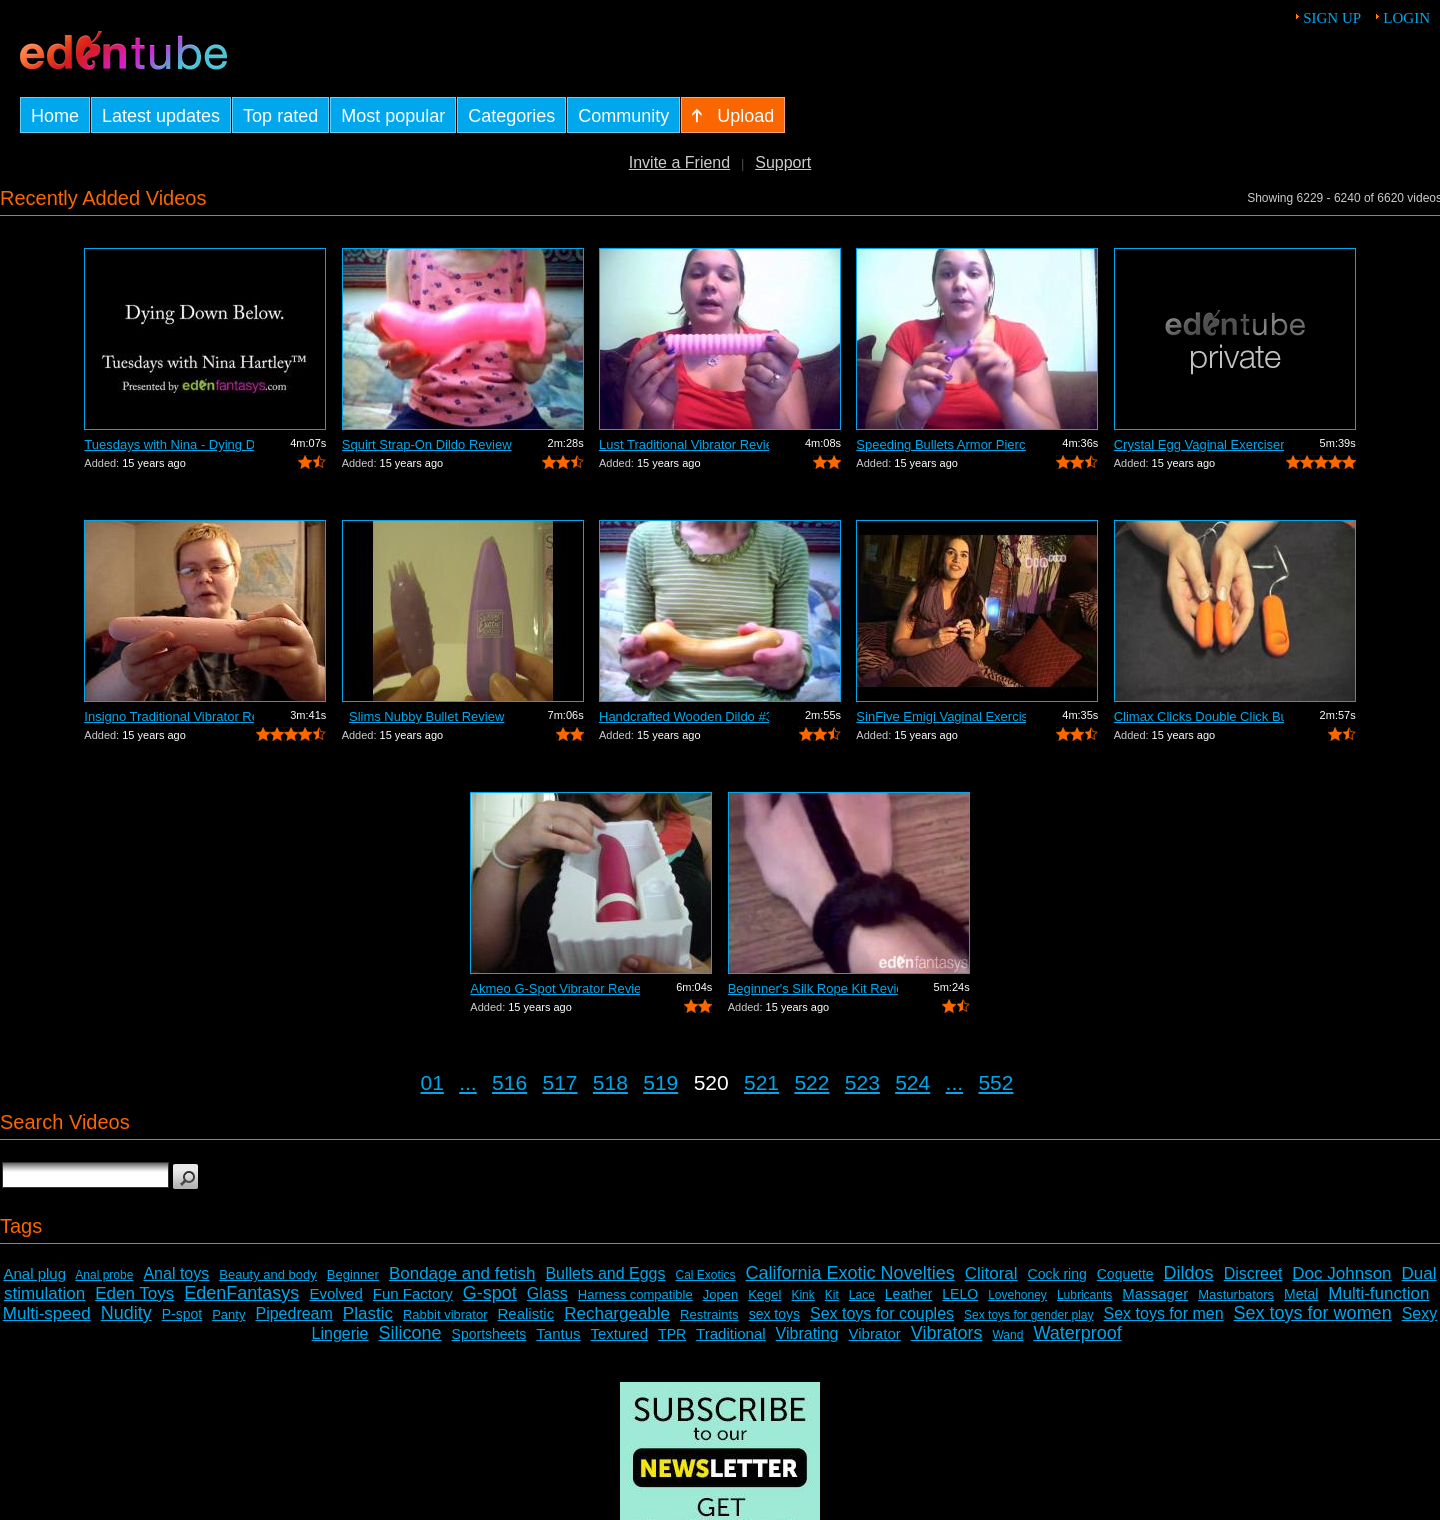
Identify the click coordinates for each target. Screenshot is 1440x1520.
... (468, 1082)
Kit (832, 1295)
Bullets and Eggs (605, 1273)
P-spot (182, 1314)
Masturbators (1236, 1294)
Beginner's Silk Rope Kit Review (813, 988)
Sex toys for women (1313, 1313)
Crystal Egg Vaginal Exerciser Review (1199, 444)
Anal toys (176, 1273)
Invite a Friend (679, 162)
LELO (960, 1294)
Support (783, 162)
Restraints (709, 1314)
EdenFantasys (241, 1293)
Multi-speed (47, 1313)
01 (432, 1082)
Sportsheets (489, 1334)
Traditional (730, 1333)
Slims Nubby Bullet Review (426, 716)
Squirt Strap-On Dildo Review (427, 444)
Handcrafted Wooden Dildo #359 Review (684, 716)
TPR (672, 1334)
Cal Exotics (706, 1275)
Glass (547, 1293)
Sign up (1332, 18)
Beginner (353, 1274)
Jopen (720, 1294)
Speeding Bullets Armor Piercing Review (941, 444)
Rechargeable (617, 1313)
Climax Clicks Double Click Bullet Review (1199, 716)
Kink (802, 1295)
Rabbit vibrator (445, 1314)
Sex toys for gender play (1028, 1315)
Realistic (526, 1313)
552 (995, 1082)
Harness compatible (635, 1294)
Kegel (764, 1294)
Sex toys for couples (882, 1313)
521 (761, 1082)
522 (811, 1082)
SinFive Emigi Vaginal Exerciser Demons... (941, 716)
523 (862, 1082)
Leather (908, 1294)
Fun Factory (413, 1293)
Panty (228, 1314)
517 (559, 1082)
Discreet (1253, 1273)
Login (1406, 18)
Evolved (335, 1293)
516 (509, 1082)
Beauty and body (268, 1274)
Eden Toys (134, 1293)
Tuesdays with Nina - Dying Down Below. (169, 444)
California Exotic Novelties (850, 1273)
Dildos (1189, 1273)
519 (660, 1082)
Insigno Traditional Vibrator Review (169, 716)
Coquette (1125, 1274)
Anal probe (104, 1275)
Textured (620, 1333)
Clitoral (991, 1273)
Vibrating (807, 1333)
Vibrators (947, 1333)
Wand (1007, 1335)
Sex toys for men (1164, 1313)
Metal (1301, 1294)
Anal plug (34, 1273)
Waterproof (1077, 1333)
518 (610, 1082)
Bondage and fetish (462, 1273)
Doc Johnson (1341, 1273)
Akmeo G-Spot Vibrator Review (555, 988)
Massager (1155, 1293)
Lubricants (1084, 1295)
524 (912, 1082)
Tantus (558, 1333)
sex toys (774, 1314)
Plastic (368, 1313)
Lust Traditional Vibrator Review (684, 444)
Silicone (410, 1333)
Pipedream (293, 1313)
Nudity (126, 1313)
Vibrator (874, 1333)
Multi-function (1378, 1293)
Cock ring (1057, 1274)
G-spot (490, 1293)
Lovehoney (1017, 1295)
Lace (862, 1295)
